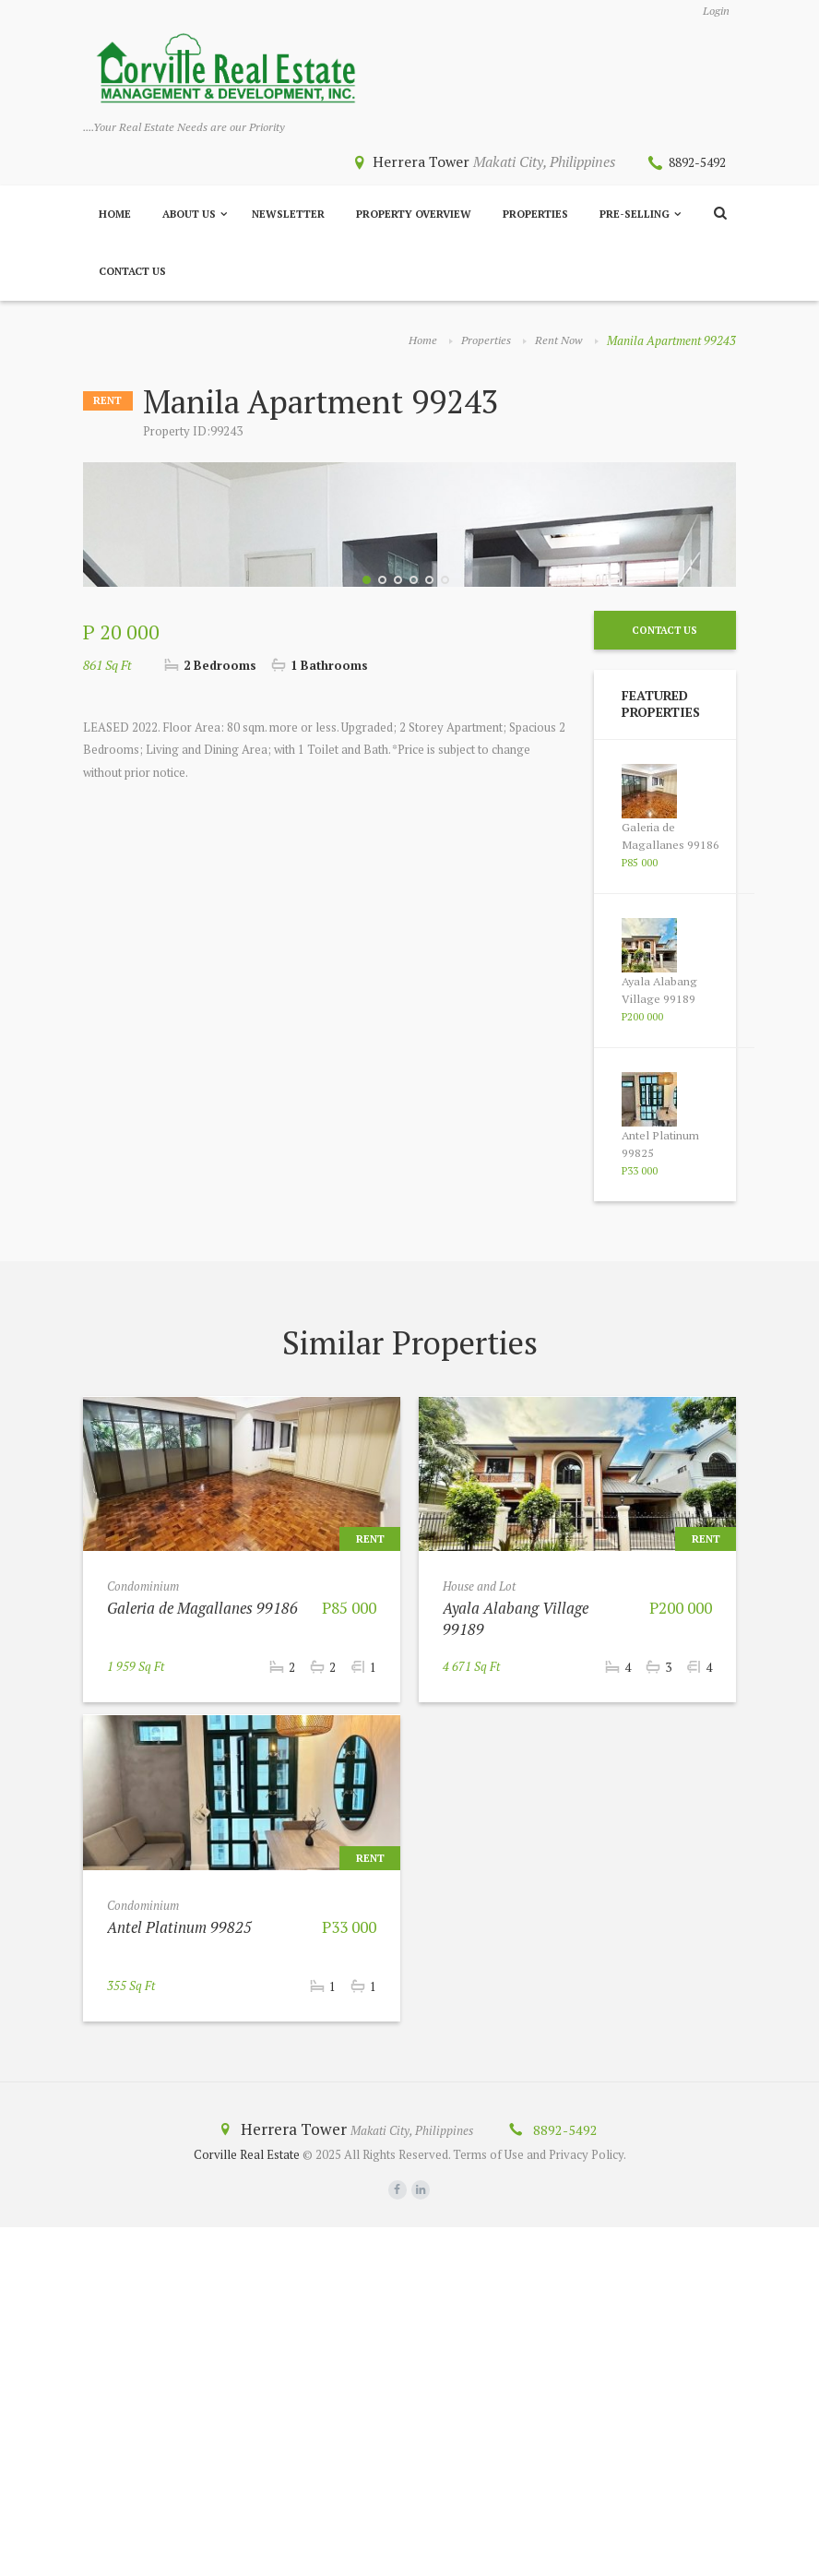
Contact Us (132, 273)
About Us (189, 215)
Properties (535, 215)
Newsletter (288, 215)
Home (115, 215)
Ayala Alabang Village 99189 (661, 1339)
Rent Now (558, 342)
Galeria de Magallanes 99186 (670, 1185)
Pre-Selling (634, 215)
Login (714, 11)
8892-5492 (693, 163)
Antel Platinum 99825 (180, 2274)
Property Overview (413, 215)
